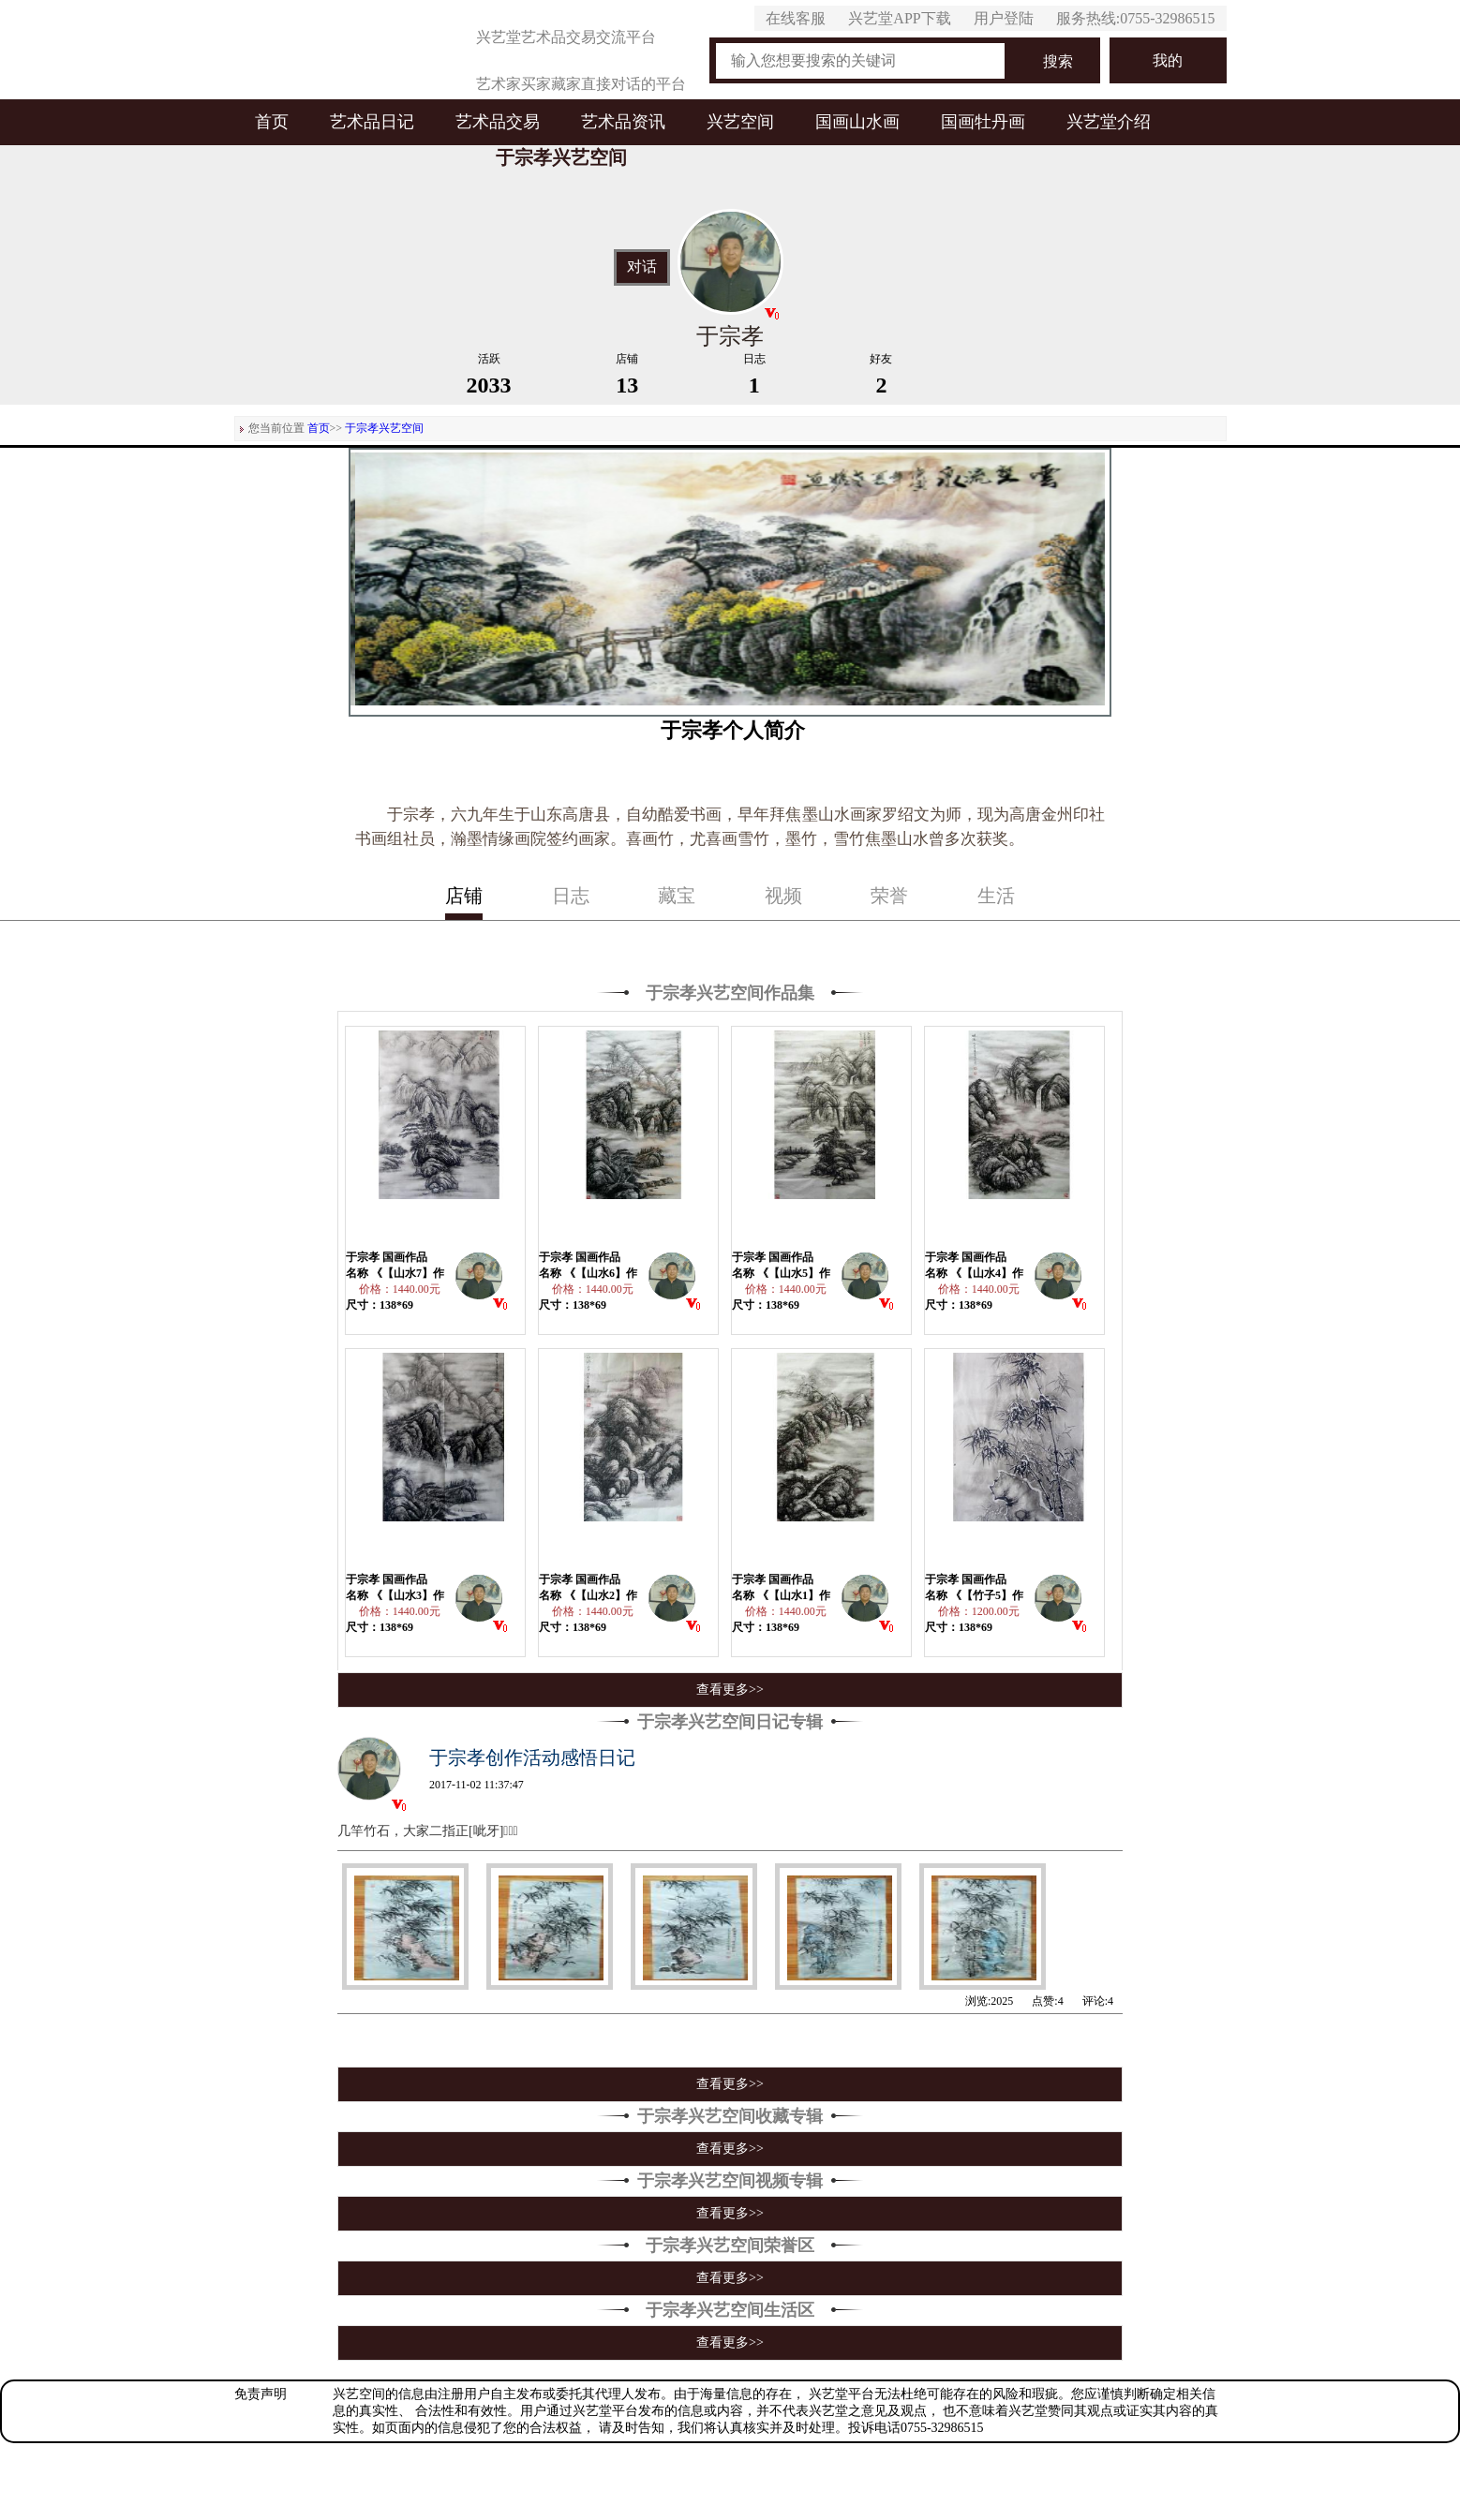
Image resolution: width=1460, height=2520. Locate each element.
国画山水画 (857, 121)
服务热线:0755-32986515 (1135, 18)
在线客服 (796, 18)
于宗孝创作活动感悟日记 (532, 1757)
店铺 (464, 895)
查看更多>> (730, 1689)
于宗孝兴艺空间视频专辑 (730, 2181)
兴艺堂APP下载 (899, 18)
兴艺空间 (740, 121)
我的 (1168, 60)
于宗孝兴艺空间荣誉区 (730, 2245)
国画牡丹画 (983, 121)
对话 (642, 267)
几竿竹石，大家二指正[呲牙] (427, 1831)
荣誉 (889, 895)
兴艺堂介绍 (1108, 121)
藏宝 (676, 895)
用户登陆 (1004, 18)
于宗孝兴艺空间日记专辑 (730, 1721)
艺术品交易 (497, 121)
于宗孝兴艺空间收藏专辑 (730, 2116)
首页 (272, 121)
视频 (783, 895)
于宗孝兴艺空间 (384, 428)
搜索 (1058, 61)
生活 (996, 895)
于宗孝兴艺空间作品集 (730, 993)
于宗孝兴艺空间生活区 (730, 2310)
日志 (570, 895)
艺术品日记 (372, 121)
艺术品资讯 (623, 121)
